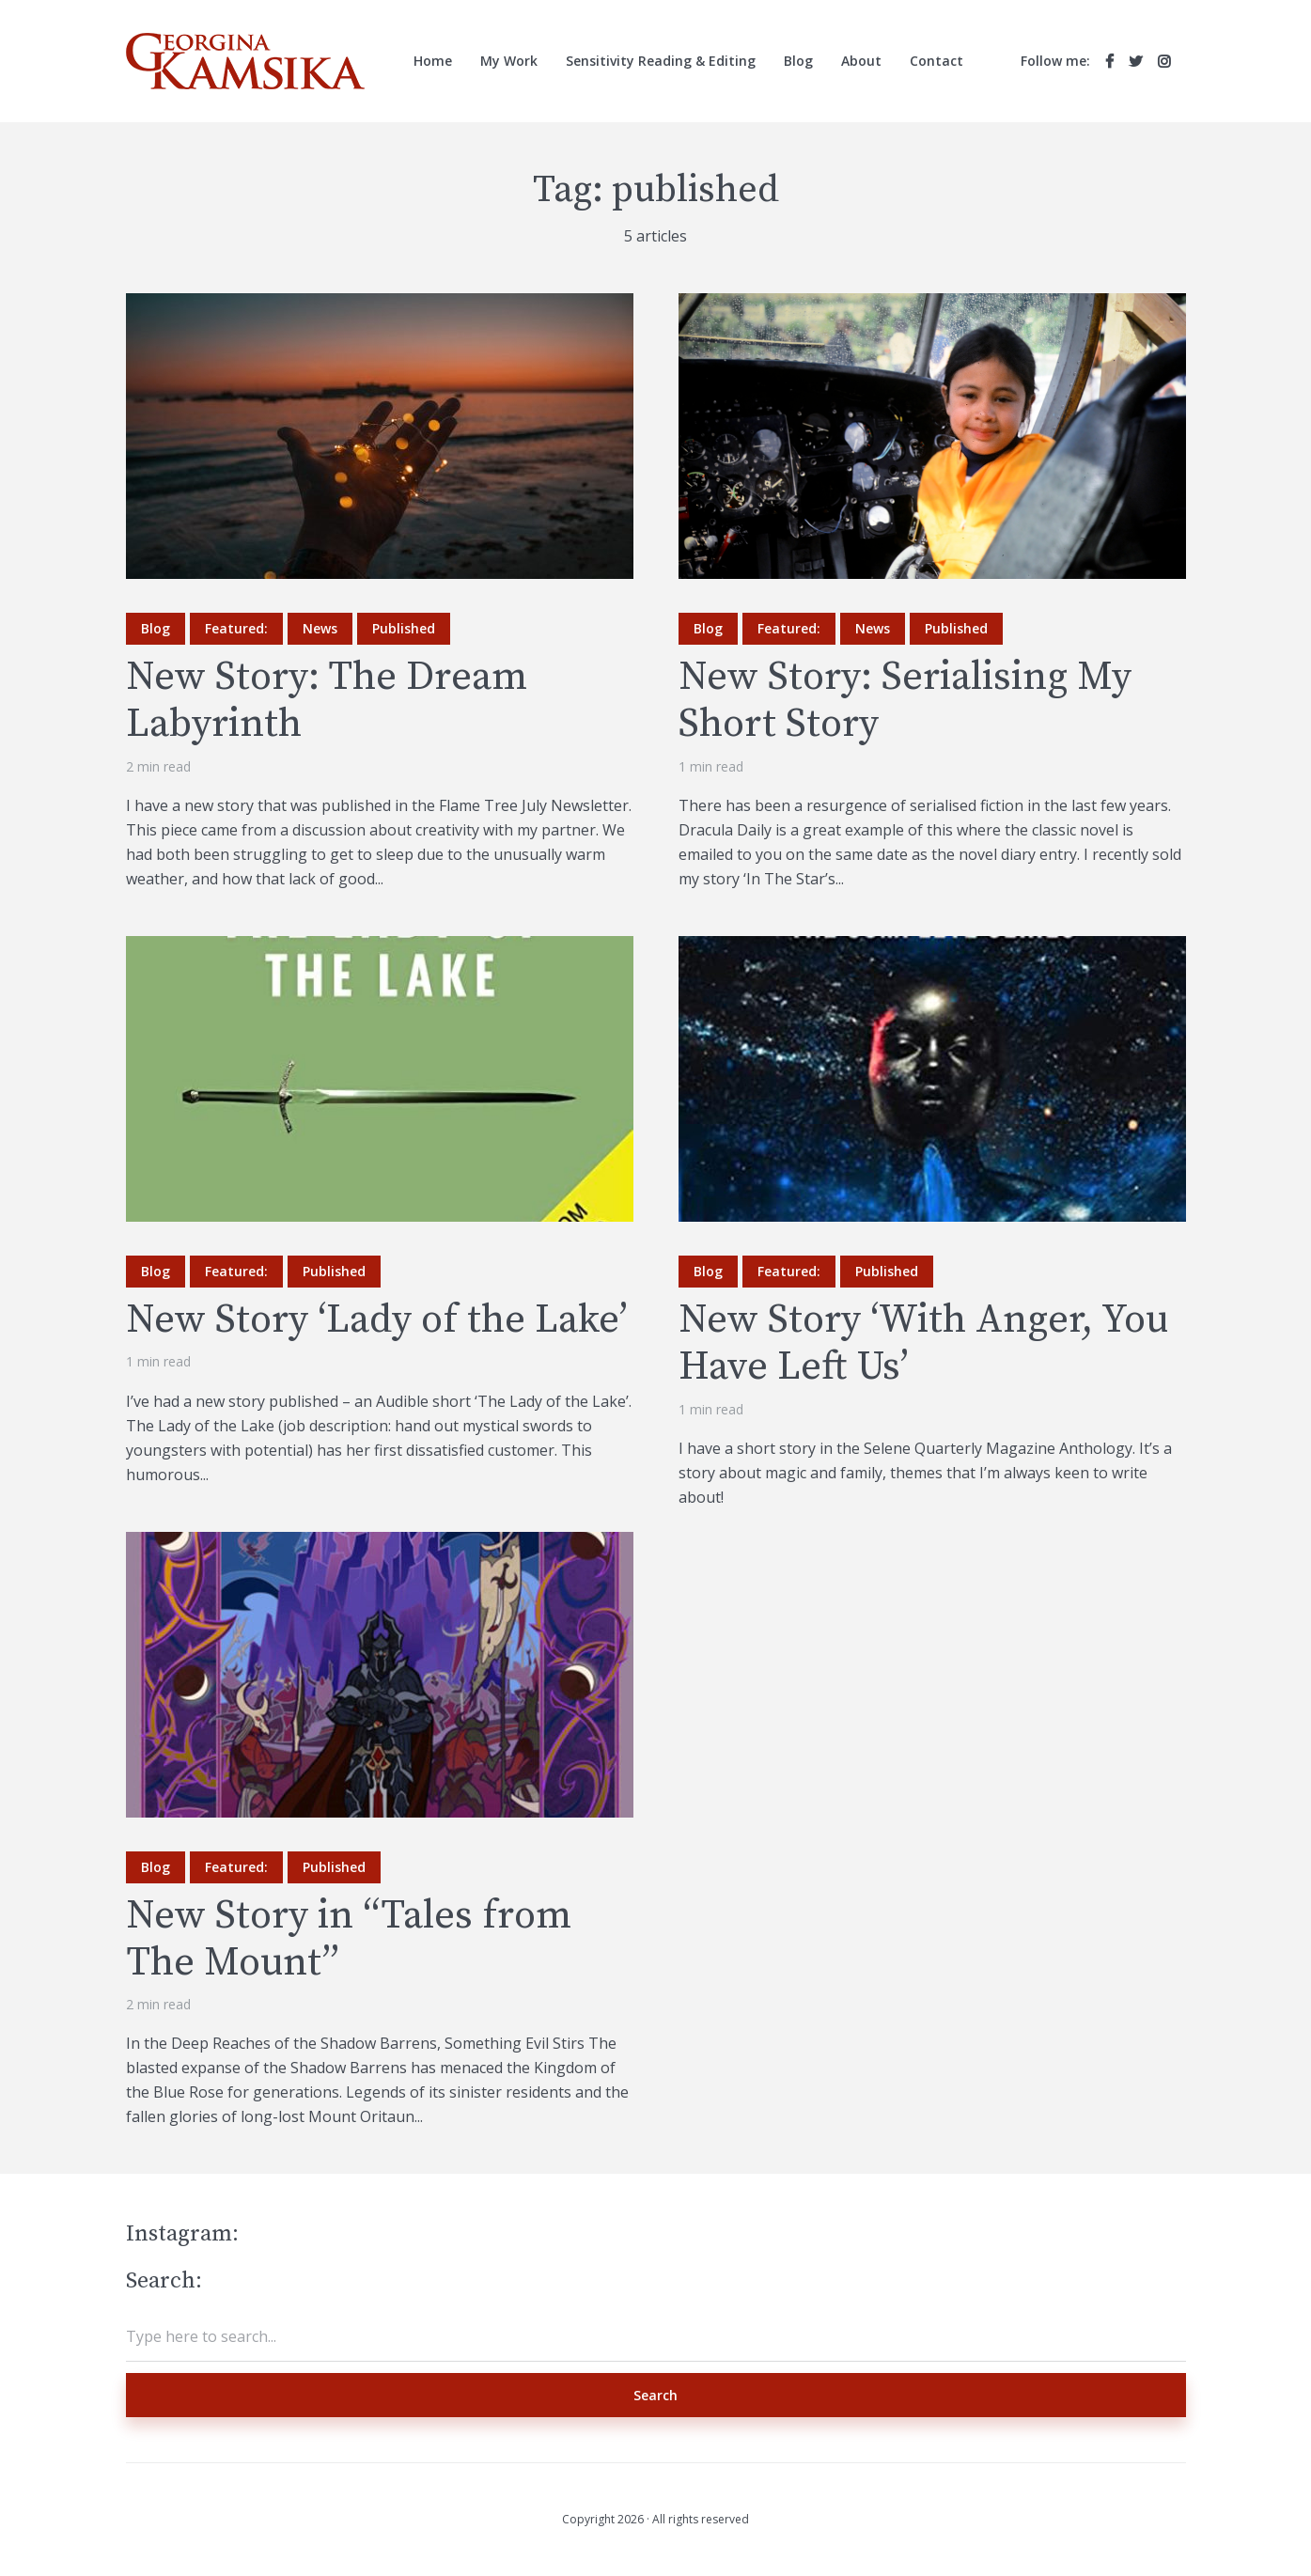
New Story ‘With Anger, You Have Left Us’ (923, 1344)
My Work (509, 61)
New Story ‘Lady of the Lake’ (377, 1320)
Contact (936, 61)
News (320, 628)
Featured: (236, 628)
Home (433, 61)
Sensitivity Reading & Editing (661, 61)
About (861, 61)
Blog (798, 61)
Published (403, 628)
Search (655, 2395)
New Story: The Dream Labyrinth (326, 701)
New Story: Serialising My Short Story (905, 701)
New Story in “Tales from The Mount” (348, 1940)
